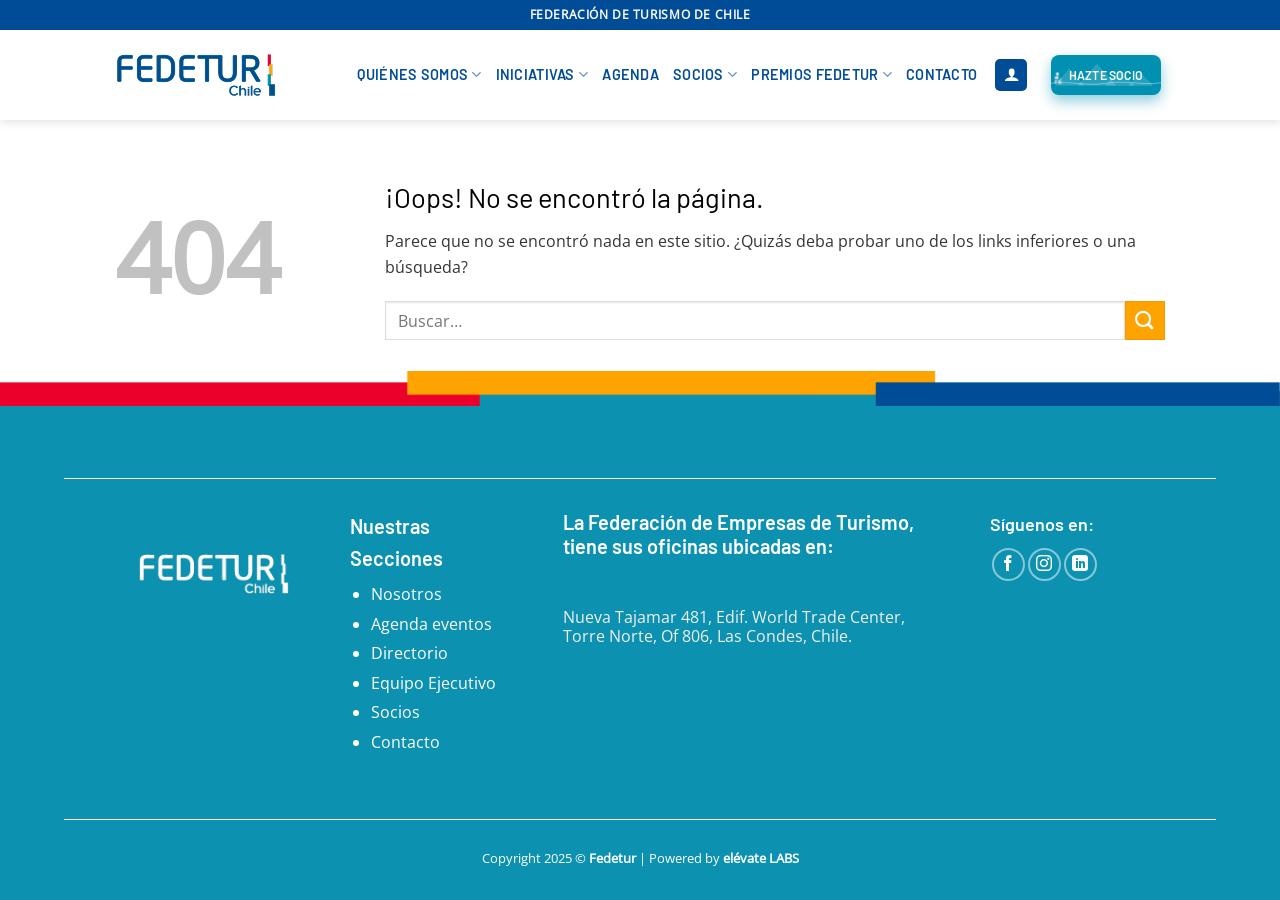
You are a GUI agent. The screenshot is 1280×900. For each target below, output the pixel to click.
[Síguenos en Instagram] (1044, 564)
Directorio (409, 653)
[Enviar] (1145, 320)
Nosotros (406, 594)
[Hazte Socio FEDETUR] (1106, 75)
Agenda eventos (431, 624)
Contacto (941, 74)
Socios (705, 74)
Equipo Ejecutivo (433, 683)
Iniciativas (542, 74)
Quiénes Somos (419, 74)
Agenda (630, 74)
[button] (1011, 75)
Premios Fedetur (821, 74)
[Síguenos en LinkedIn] (1080, 564)
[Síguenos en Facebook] (1008, 564)
